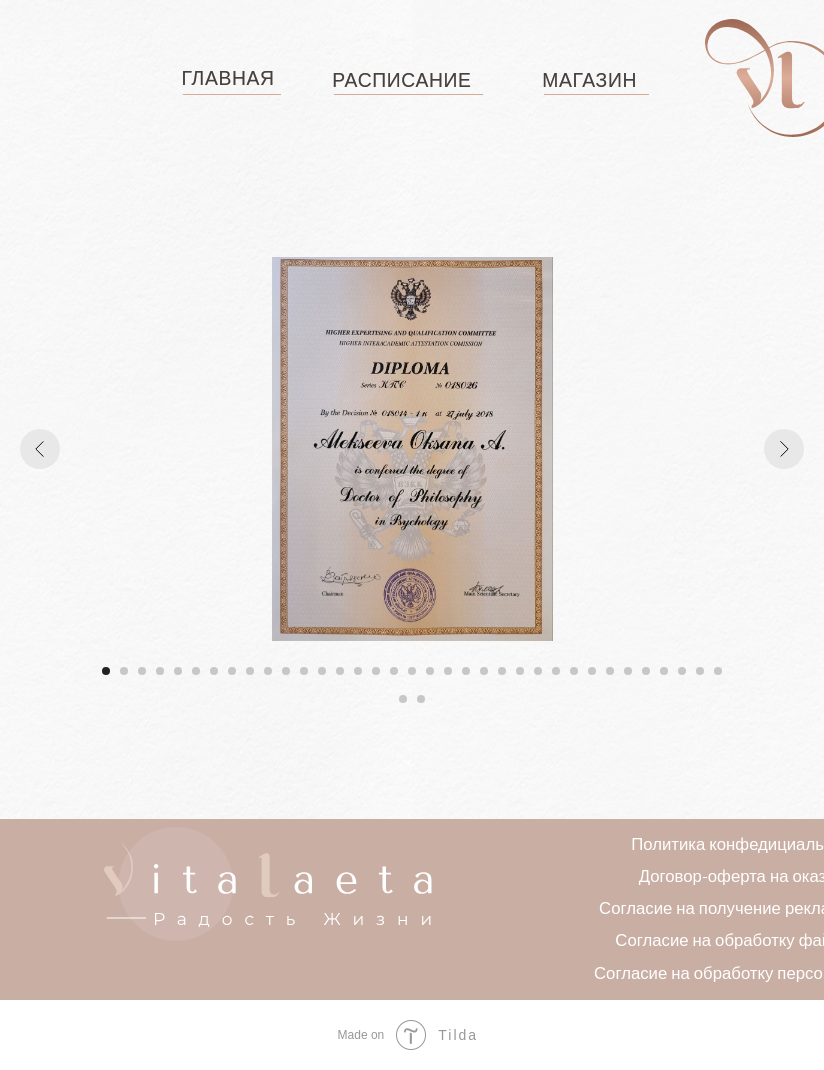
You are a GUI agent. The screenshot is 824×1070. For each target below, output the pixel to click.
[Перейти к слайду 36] (403, 699)
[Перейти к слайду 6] (196, 671)
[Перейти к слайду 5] (178, 671)
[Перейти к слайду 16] (376, 671)
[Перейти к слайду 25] (538, 671)
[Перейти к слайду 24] (520, 671)
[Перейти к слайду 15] (358, 671)
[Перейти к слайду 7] (214, 671)
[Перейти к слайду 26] (556, 671)
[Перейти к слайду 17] (394, 671)
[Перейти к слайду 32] (664, 671)
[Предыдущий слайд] (40, 449)
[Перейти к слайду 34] (700, 671)
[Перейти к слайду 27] (574, 671)
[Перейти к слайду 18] (412, 671)
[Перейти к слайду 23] (502, 671)
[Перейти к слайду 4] (160, 671)
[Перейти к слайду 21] (466, 671)
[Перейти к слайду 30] (628, 671)
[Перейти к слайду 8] (232, 671)
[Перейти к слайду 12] (304, 671)
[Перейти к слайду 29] (610, 671)
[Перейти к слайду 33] (682, 671)
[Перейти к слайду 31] (646, 671)
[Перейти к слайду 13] (322, 671)
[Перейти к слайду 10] (268, 671)
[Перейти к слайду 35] (718, 671)
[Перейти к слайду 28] (592, 671)
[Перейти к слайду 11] (286, 671)
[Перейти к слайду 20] (448, 671)
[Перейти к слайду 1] (106, 671)
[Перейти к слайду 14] (340, 671)
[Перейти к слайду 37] (421, 699)
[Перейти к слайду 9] (250, 671)
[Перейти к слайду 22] (484, 671)
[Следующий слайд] (784, 449)
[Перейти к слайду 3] (142, 671)
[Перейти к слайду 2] (124, 671)
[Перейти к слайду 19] (430, 671)
